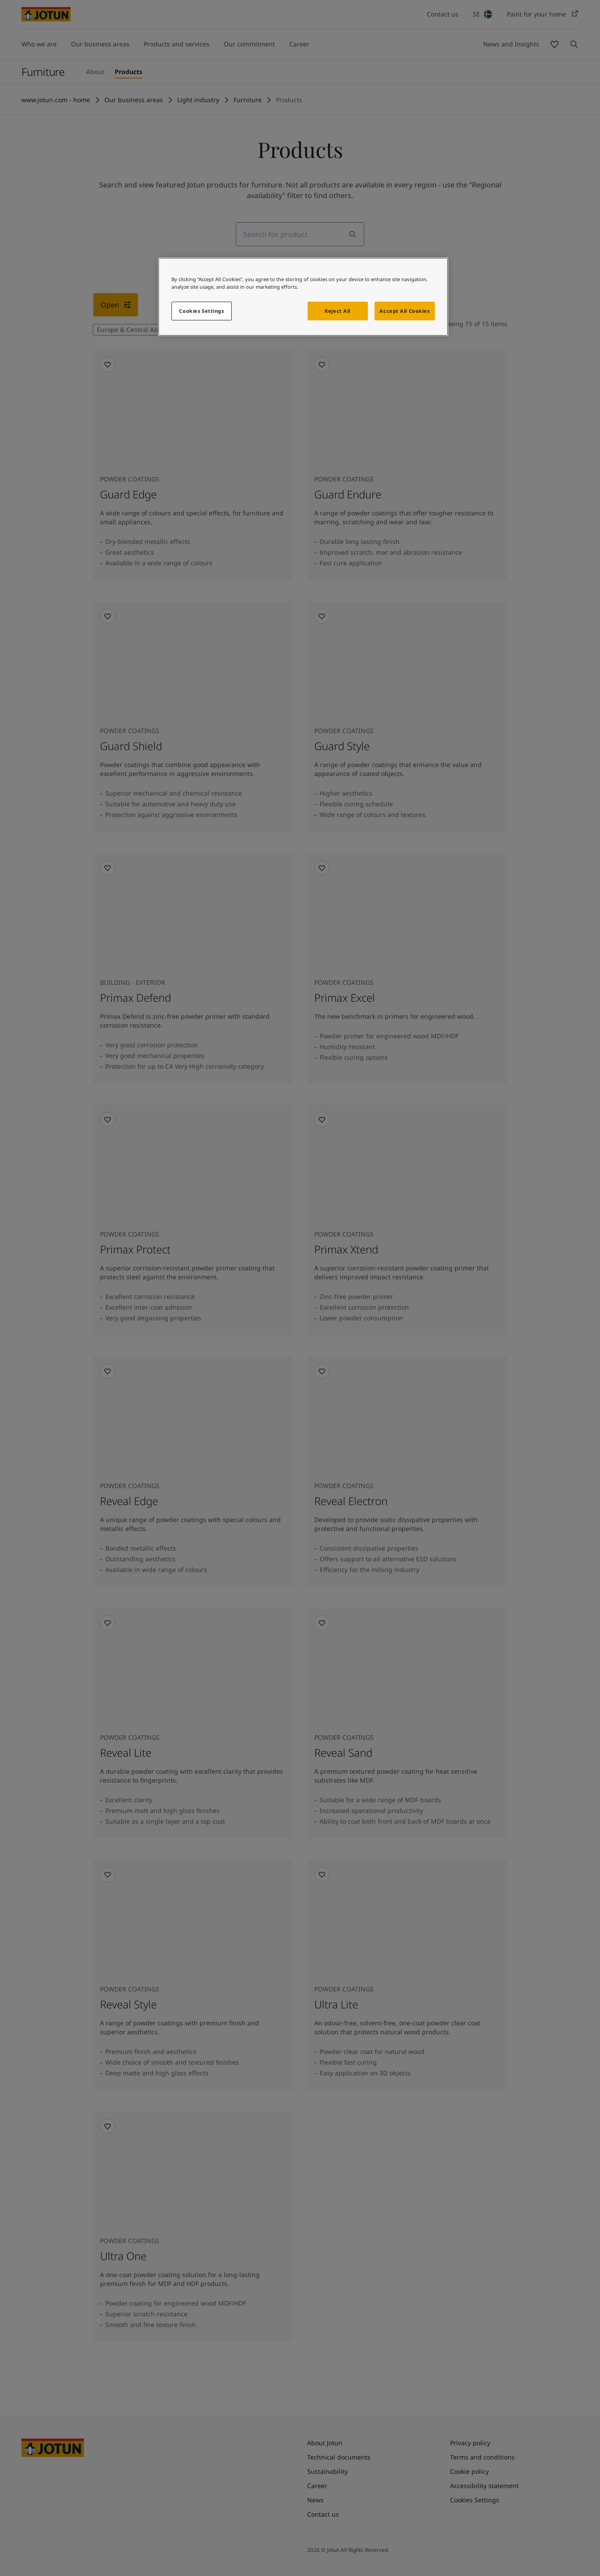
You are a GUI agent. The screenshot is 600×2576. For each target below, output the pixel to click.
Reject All (337, 310)
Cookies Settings (201, 310)
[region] (303, 296)
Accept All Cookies (404, 310)
